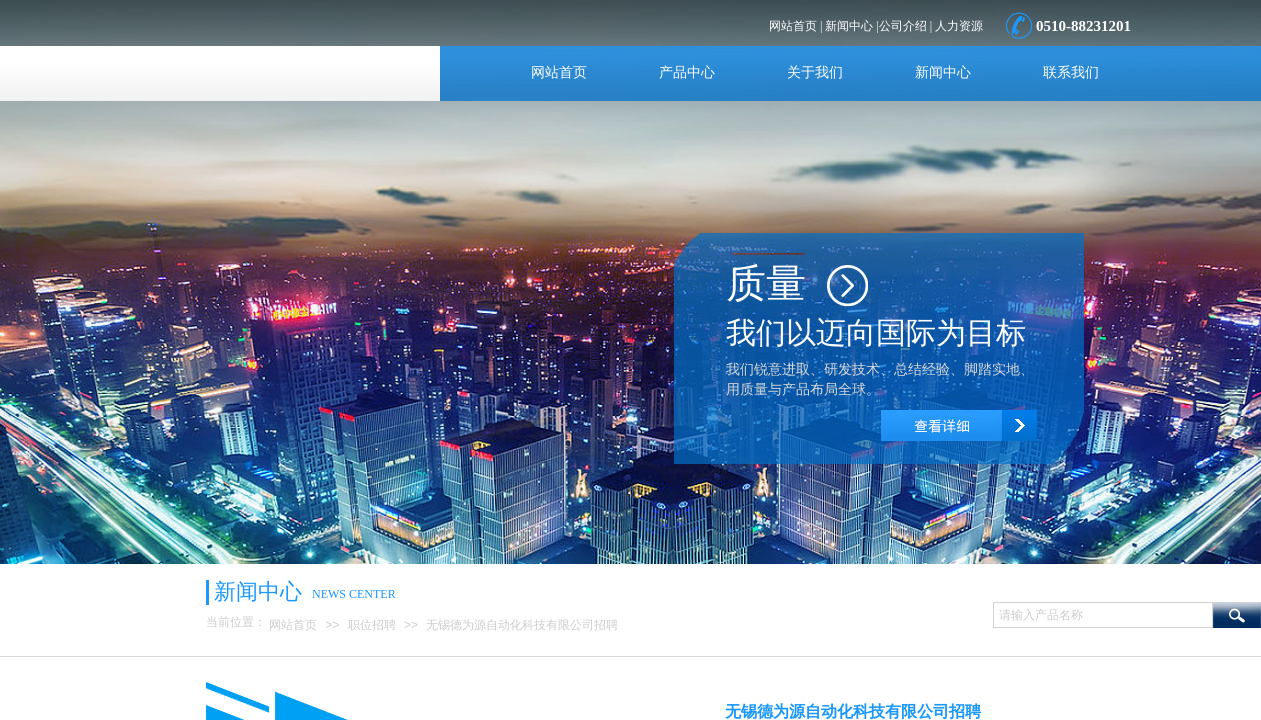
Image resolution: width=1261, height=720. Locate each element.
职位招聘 (372, 625)
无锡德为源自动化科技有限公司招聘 (522, 625)
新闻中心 (943, 72)
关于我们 (815, 72)
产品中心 (687, 72)
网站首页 (559, 72)
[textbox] (1103, 615)
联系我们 (1071, 72)
